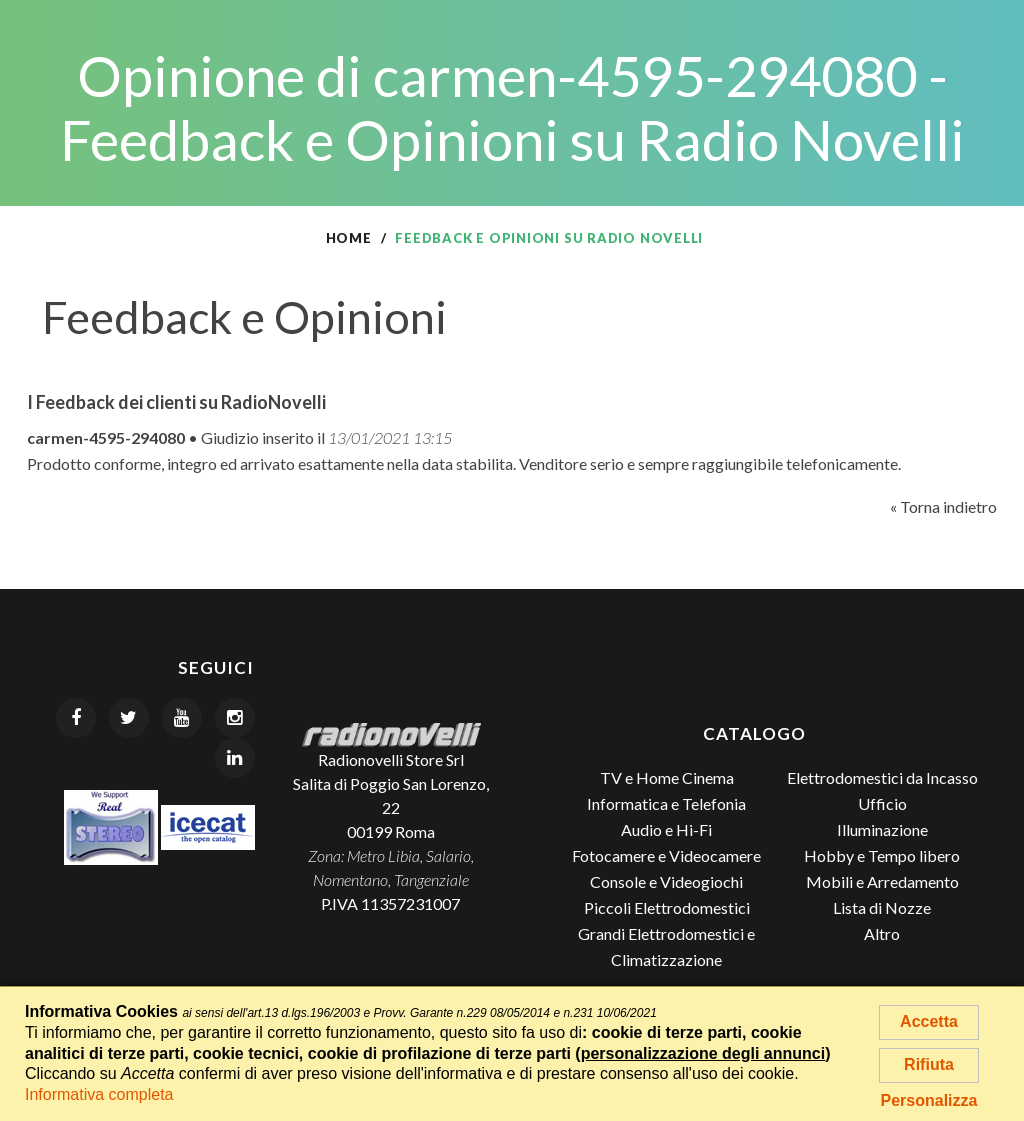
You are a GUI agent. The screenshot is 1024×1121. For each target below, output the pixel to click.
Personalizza (929, 1100)
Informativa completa (99, 1094)
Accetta (929, 1021)
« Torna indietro (943, 506)
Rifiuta (929, 1064)
